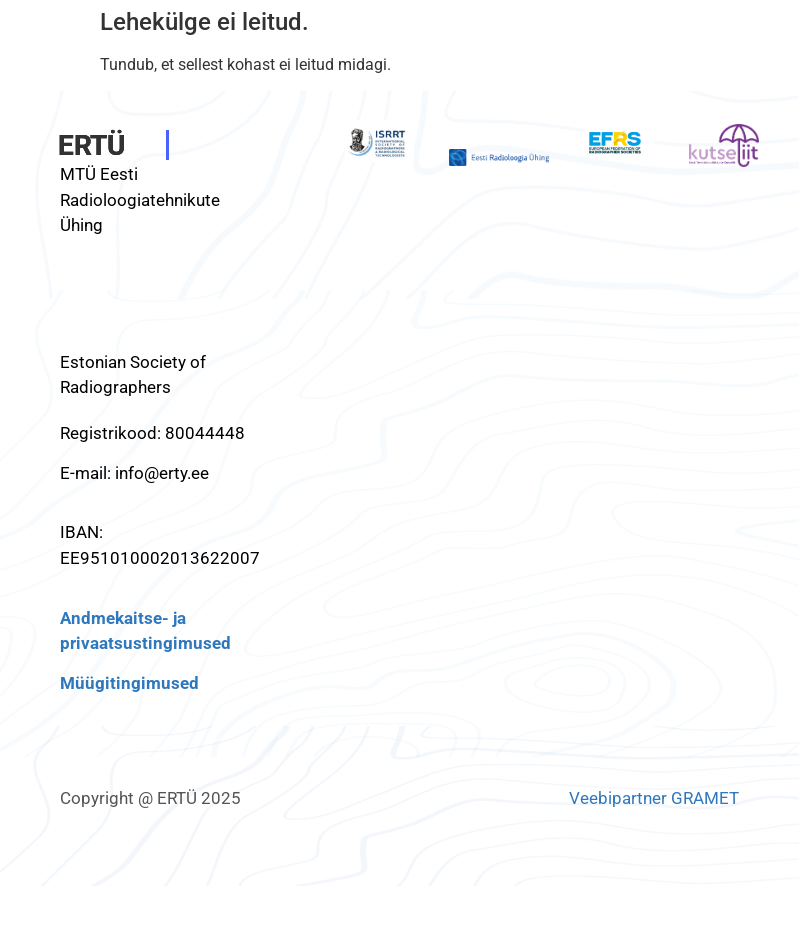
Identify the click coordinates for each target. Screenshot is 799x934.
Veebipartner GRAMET (654, 798)
